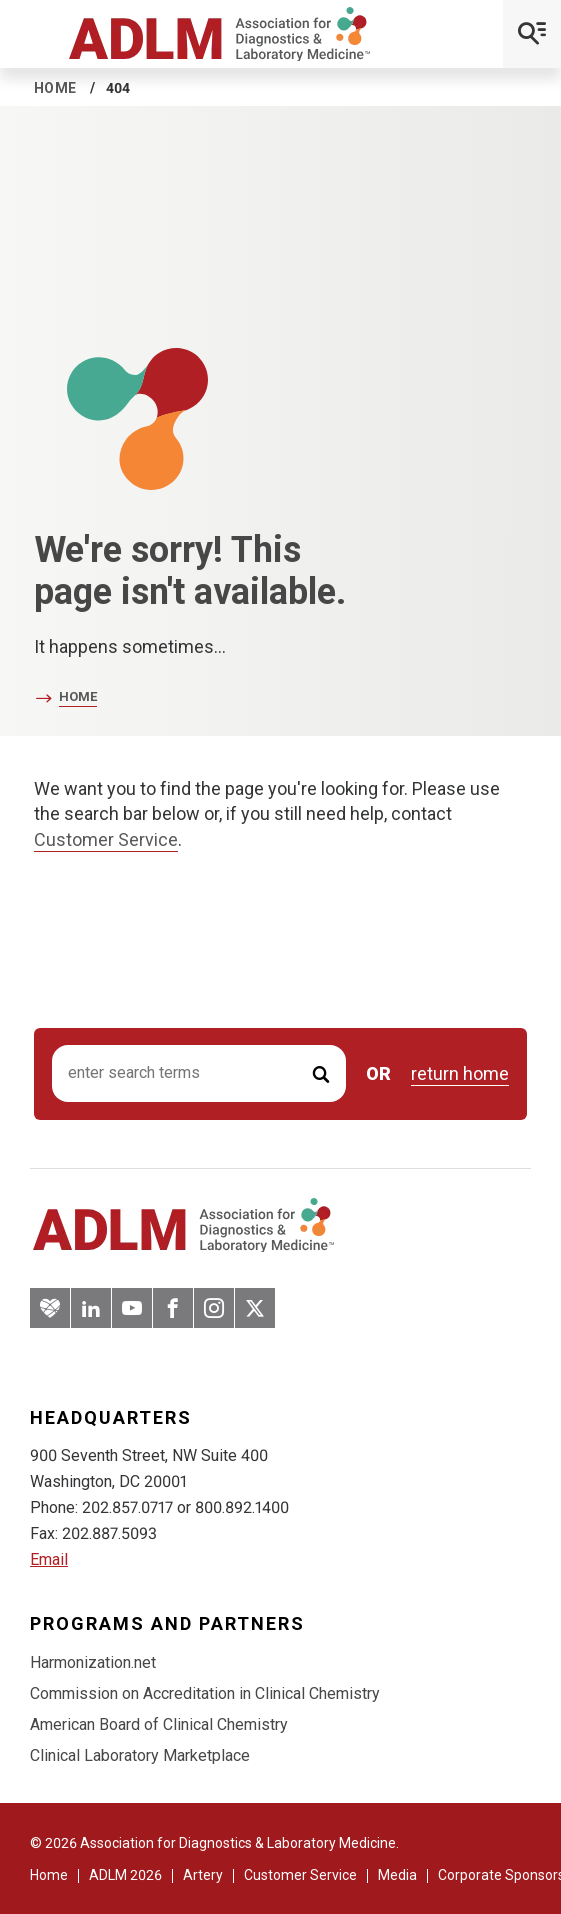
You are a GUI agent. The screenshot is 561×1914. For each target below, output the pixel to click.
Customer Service (106, 839)
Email (49, 1559)
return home (460, 1074)
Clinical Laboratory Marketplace (140, 1755)
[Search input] (199, 1073)
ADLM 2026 (125, 1875)
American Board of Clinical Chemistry (159, 1724)
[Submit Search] (321, 1073)
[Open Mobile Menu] (532, 34)
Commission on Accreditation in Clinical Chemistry (205, 1693)
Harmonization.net (93, 1662)
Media (397, 1875)
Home (55, 88)
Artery (203, 1875)
